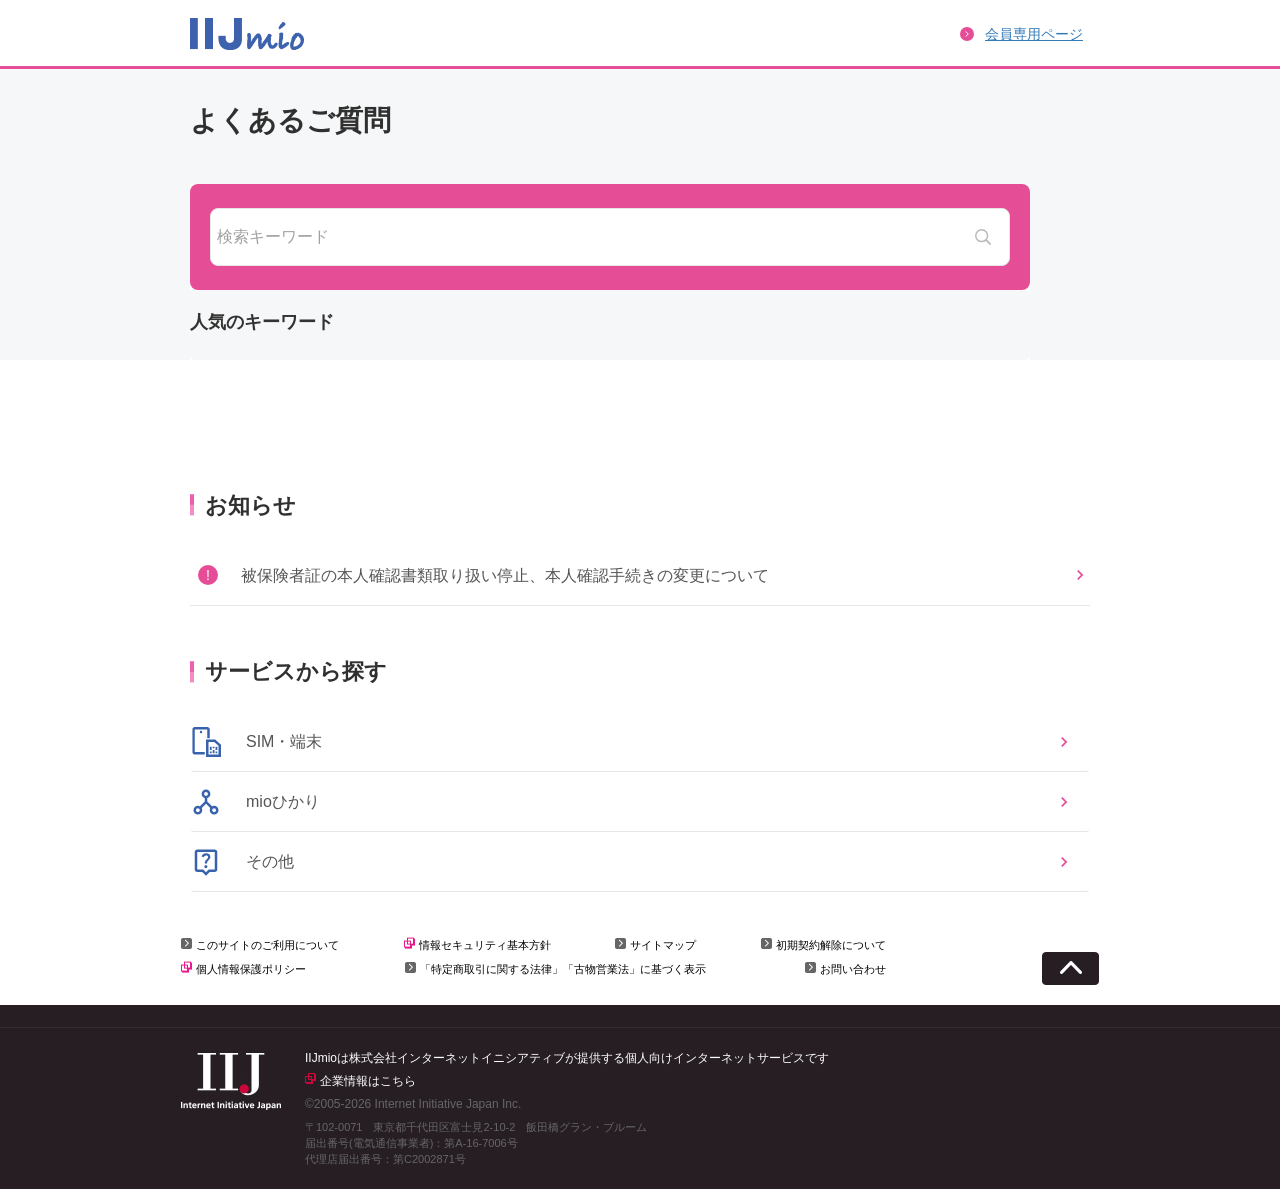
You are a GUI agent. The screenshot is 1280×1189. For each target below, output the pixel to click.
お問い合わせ (853, 969)
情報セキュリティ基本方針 (485, 945)
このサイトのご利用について (267, 945)
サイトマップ (663, 945)
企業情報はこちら (368, 1081)
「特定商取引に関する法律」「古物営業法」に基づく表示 (563, 969)
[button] (640, 575)
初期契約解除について (831, 945)
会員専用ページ (1034, 34)
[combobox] (610, 237)
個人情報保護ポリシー (251, 969)
